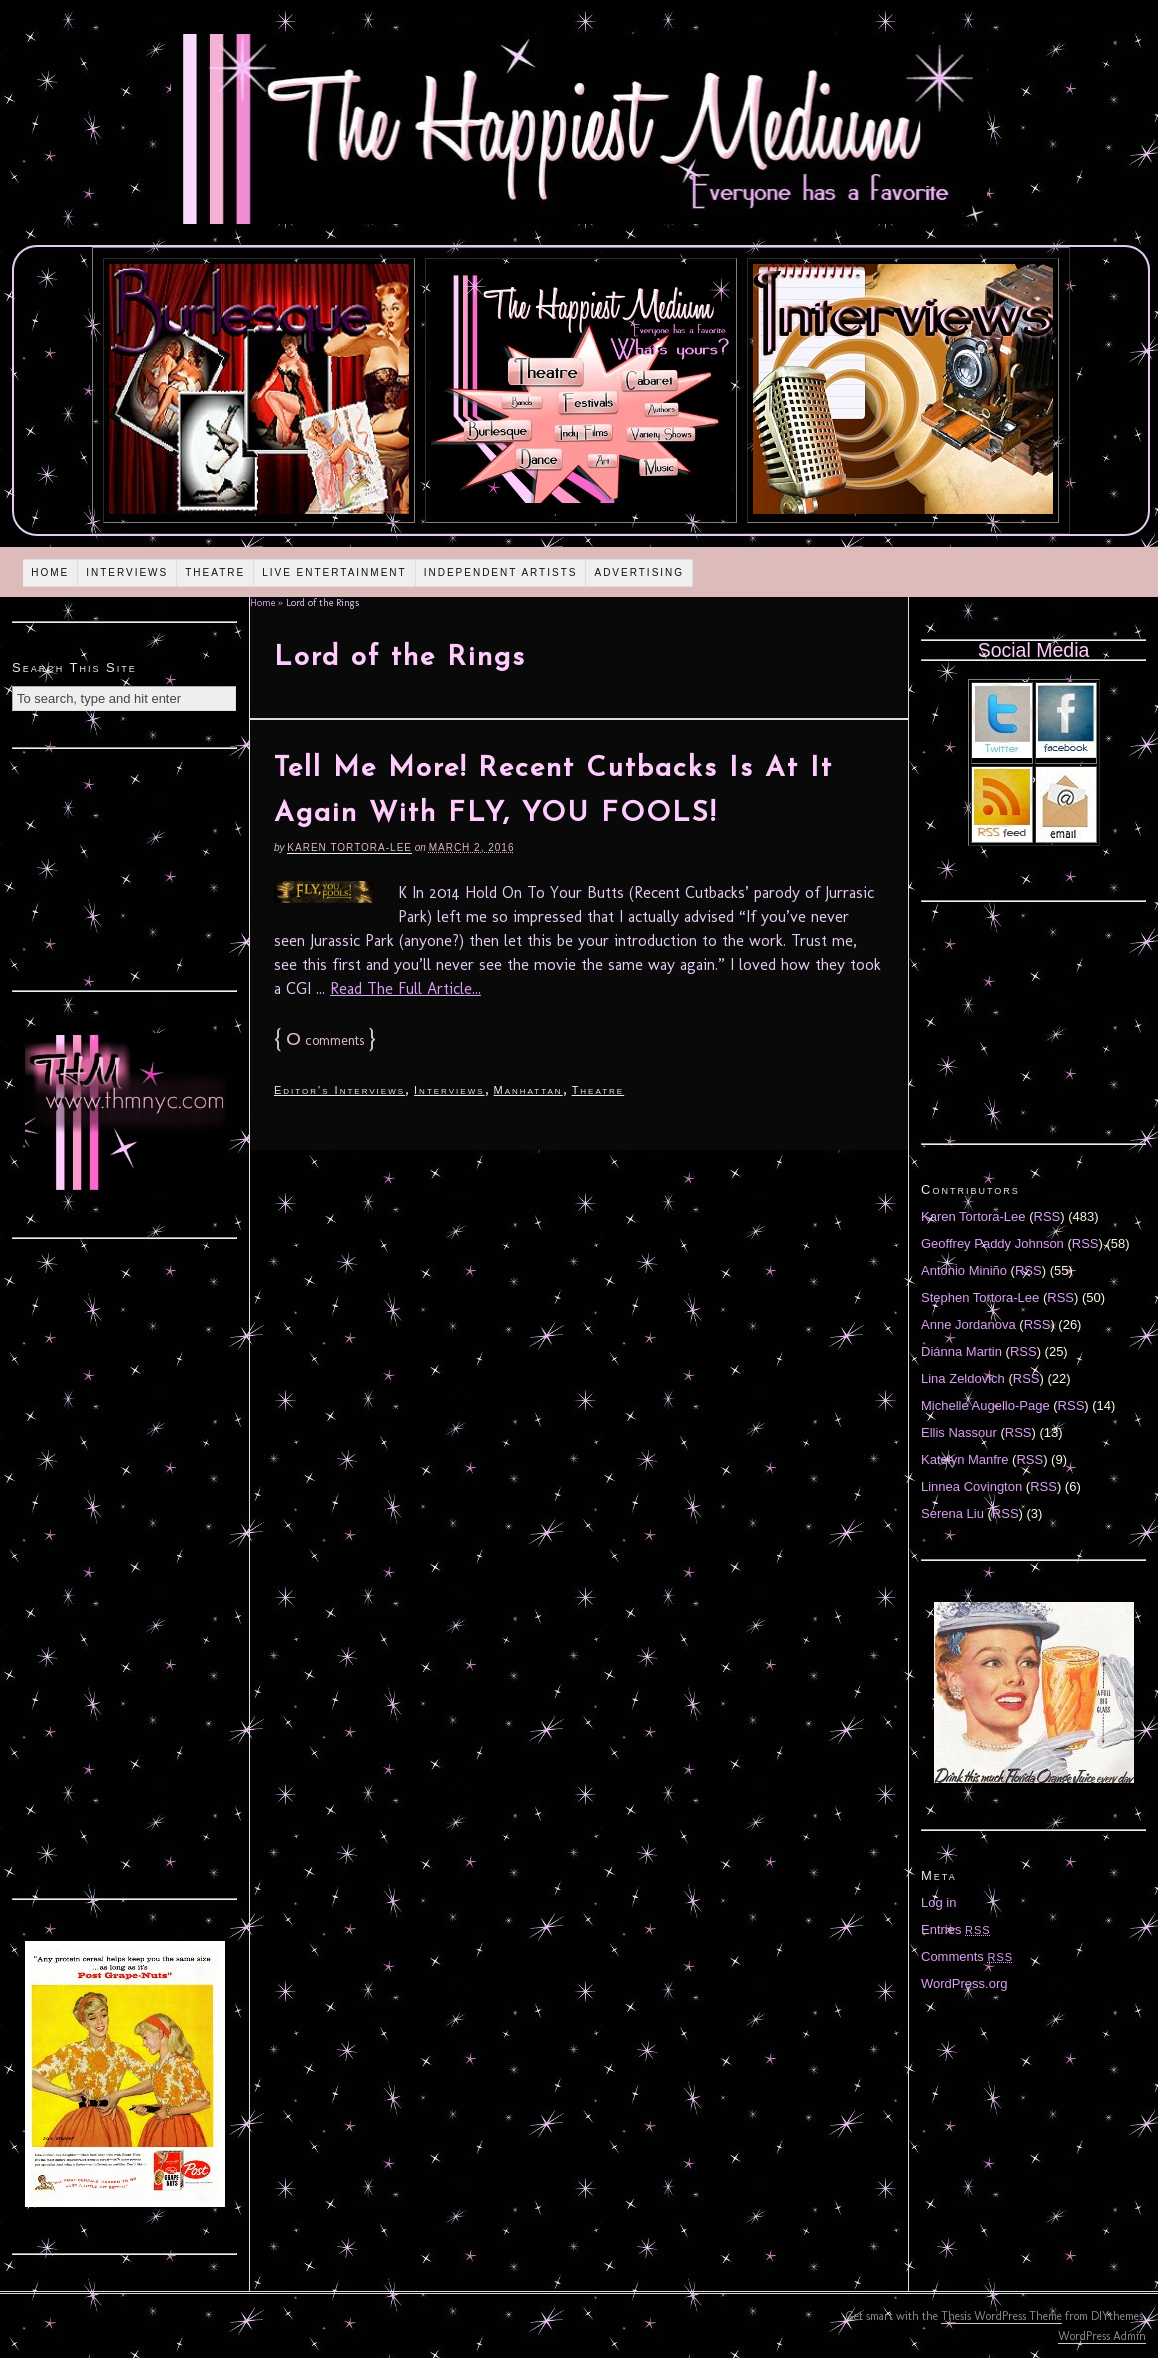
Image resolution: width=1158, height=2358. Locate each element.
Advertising (639, 572)
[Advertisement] (125, 867)
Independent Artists (501, 572)
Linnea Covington (971, 1486)
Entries (956, 1929)
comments (325, 1040)
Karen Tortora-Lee (349, 847)
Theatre (215, 572)
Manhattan (528, 1090)
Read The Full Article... (405, 988)
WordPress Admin (1102, 2336)
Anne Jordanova (968, 1324)
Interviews (127, 572)
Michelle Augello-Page (985, 1405)
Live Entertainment (334, 572)
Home (50, 572)
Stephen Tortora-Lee (980, 1297)
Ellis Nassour (959, 1432)
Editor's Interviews (339, 1090)
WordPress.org (964, 1983)
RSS (1047, 1216)
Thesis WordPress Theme (1001, 2316)
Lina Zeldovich (963, 1378)
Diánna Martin (961, 1351)
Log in (938, 1902)
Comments (967, 1956)
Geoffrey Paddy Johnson (992, 1243)
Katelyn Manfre (964, 1459)
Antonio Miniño (964, 1270)
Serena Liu (952, 1513)
